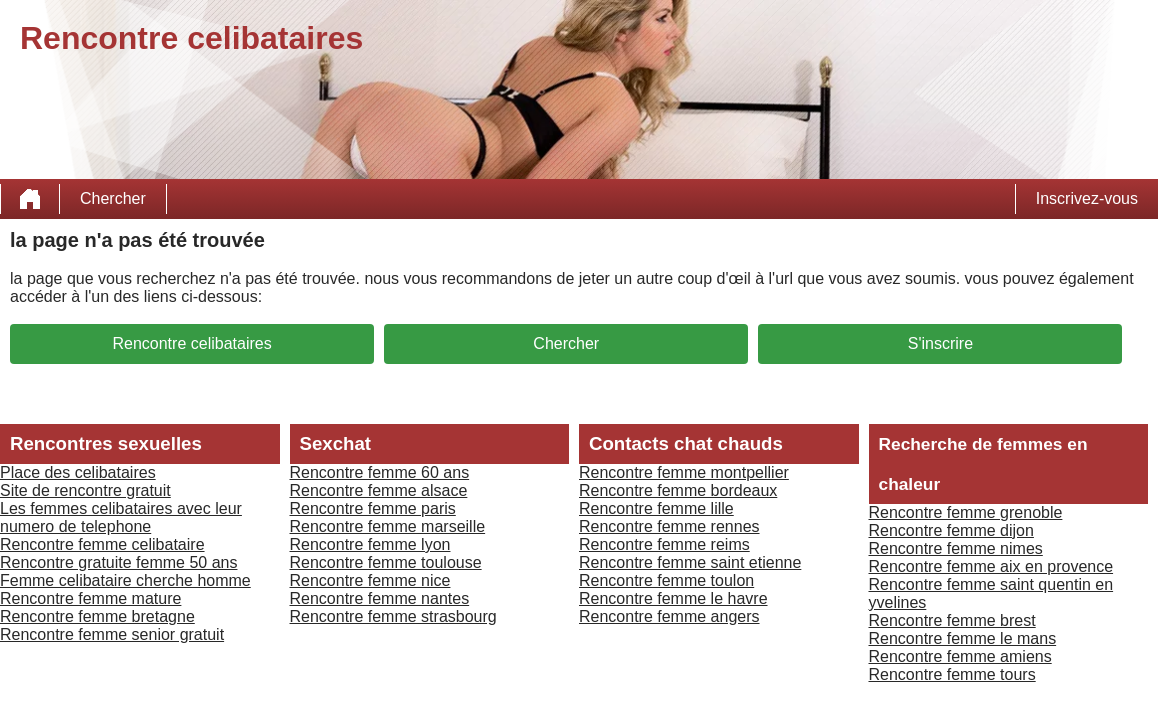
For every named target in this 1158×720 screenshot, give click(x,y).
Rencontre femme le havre (673, 598)
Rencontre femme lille (656, 508)
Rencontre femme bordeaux (678, 490)
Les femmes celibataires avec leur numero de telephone (121, 517)
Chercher (113, 198)
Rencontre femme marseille (388, 526)
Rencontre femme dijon (951, 530)
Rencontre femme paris (373, 508)
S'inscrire (940, 343)
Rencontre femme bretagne (97, 616)
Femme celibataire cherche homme (125, 580)
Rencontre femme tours (952, 674)
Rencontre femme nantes (380, 598)
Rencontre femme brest (952, 620)
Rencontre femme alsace (379, 490)
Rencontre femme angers (669, 616)
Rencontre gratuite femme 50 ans (118, 562)
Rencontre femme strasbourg (393, 616)
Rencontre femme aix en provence (991, 566)
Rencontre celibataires (191, 343)
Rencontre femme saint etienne (690, 562)
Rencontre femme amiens (960, 656)
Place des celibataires (78, 472)
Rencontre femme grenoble (966, 512)
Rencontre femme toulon (666, 580)
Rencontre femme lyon (370, 544)
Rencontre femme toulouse (386, 562)
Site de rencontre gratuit (85, 490)
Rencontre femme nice (370, 580)
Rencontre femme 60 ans (380, 472)
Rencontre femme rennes (669, 526)
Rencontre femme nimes (956, 548)
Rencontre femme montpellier (684, 472)
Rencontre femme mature (90, 598)
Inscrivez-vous (1087, 198)
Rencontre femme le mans (963, 638)
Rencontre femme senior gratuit (112, 634)
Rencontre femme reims (664, 544)
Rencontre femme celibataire (102, 544)
